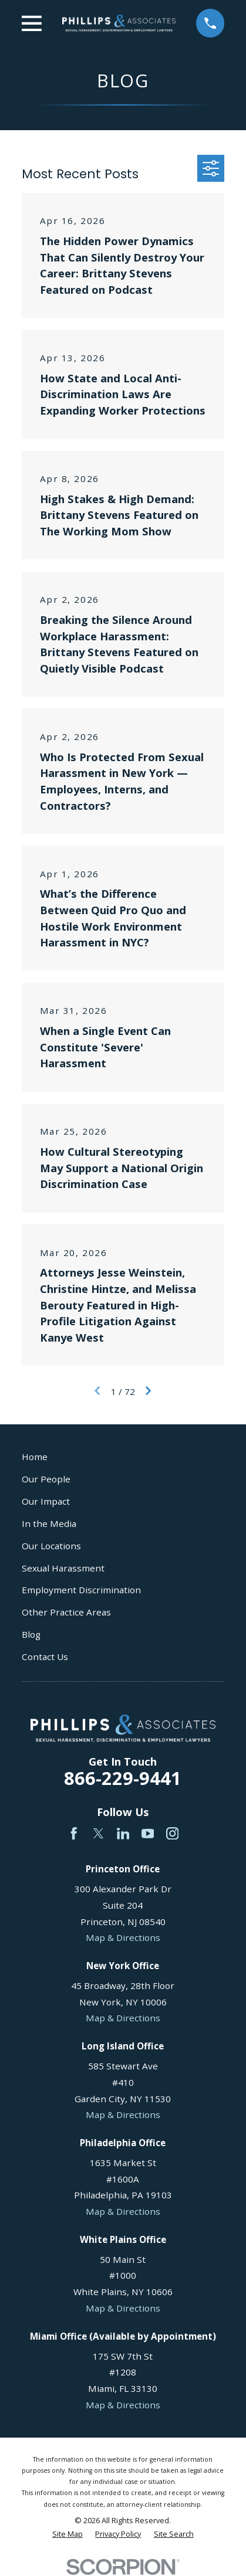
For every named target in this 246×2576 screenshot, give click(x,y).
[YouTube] (147, 1833)
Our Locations (51, 1546)
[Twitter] (98, 1833)
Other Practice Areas (66, 1612)
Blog (31, 1634)
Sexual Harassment (63, 1568)
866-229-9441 (122, 1778)
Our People (46, 1479)
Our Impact (46, 1501)
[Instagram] (172, 1833)
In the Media (49, 1523)
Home (35, 1456)
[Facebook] (74, 1833)
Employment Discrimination (81, 1590)
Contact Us (45, 1656)
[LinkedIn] (123, 1833)
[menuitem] (67, 2534)
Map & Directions (123, 1937)
